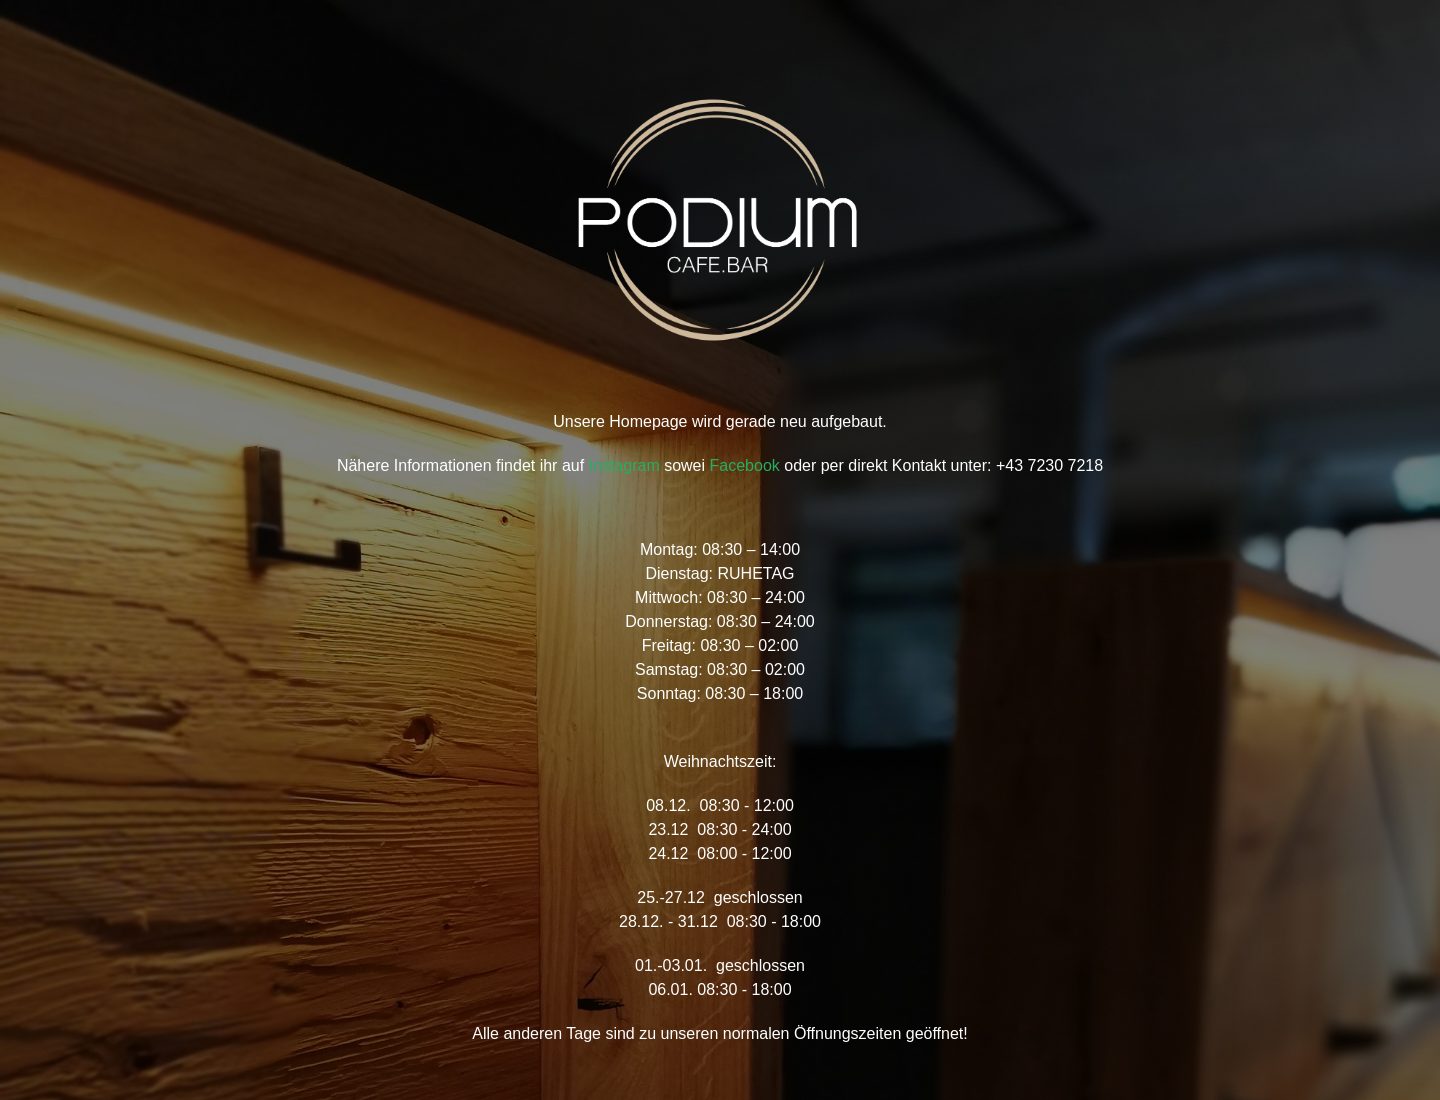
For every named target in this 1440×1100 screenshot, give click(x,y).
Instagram (624, 465)
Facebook (745, 465)
